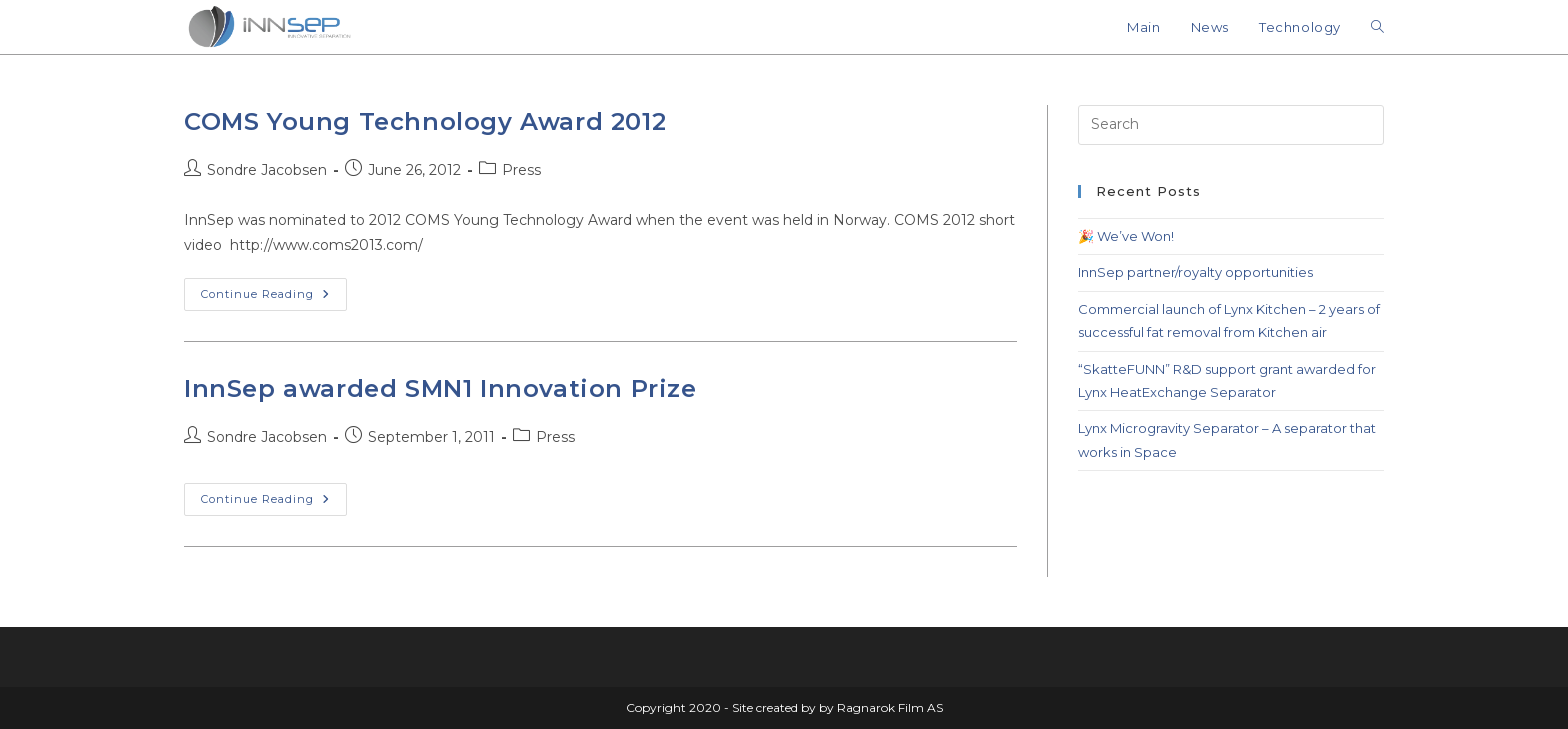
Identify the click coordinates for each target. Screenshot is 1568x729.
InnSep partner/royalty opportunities (1195, 272)
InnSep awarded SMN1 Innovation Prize (440, 388)
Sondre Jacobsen (267, 170)
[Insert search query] (1231, 125)
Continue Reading (274, 289)
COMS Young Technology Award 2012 (425, 121)
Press (521, 170)
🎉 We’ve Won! (1126, 236)
